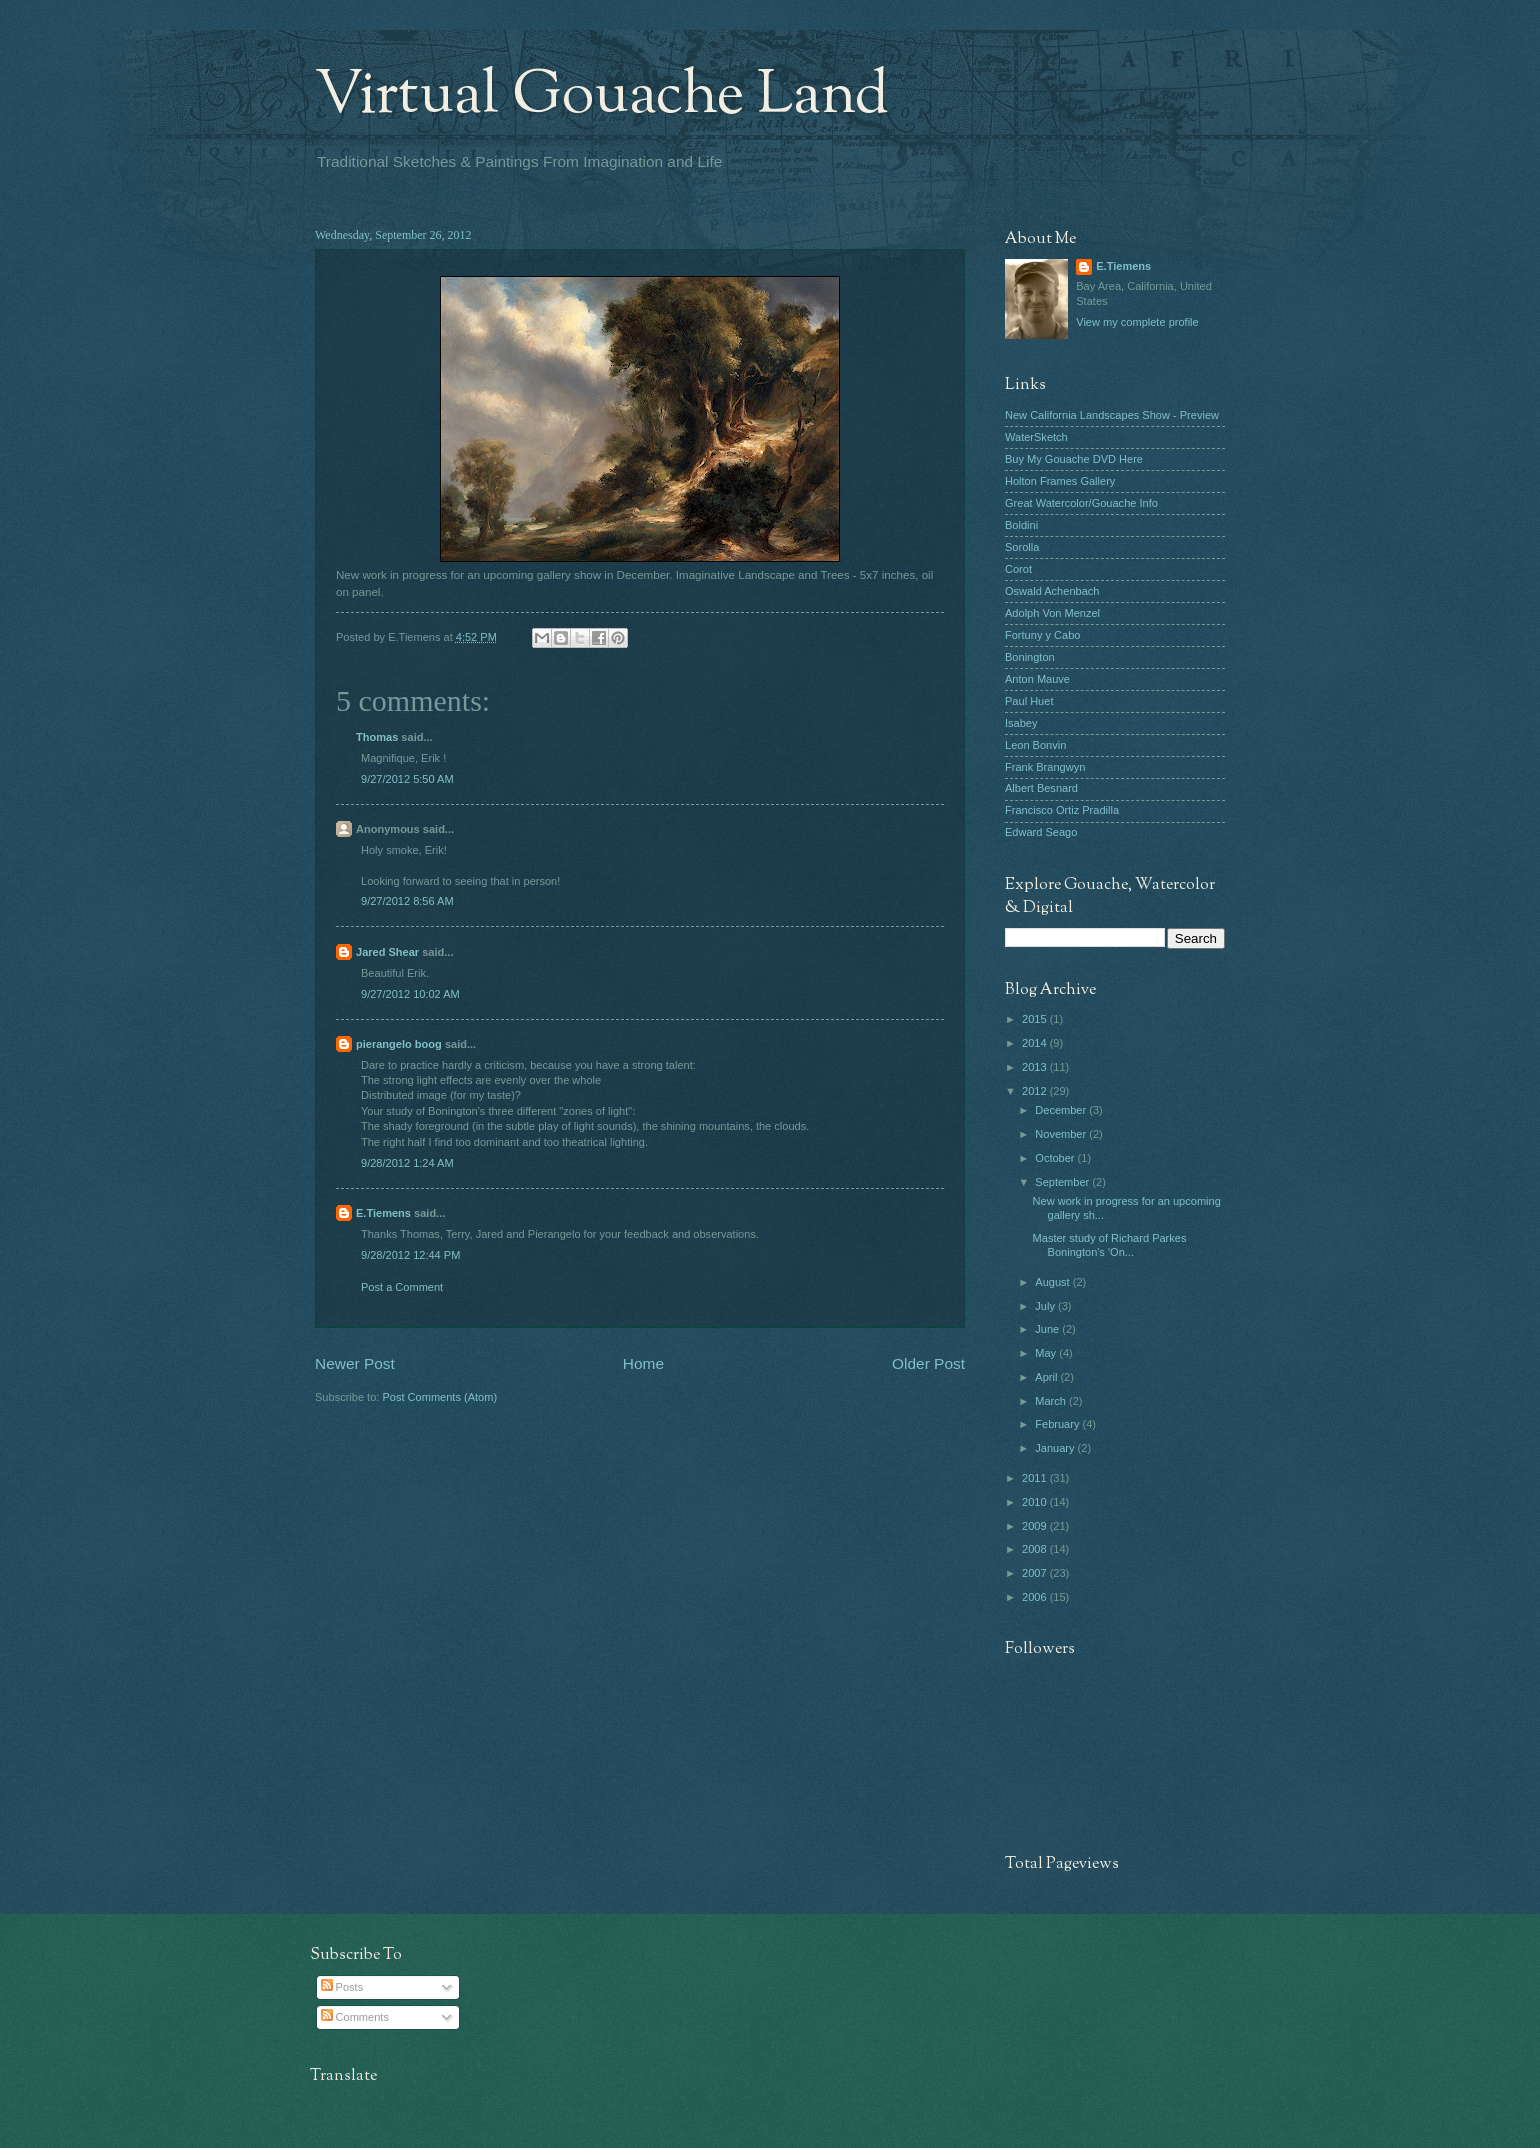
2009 (1036, 1526)
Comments (355, 2017)
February (1058, 1424)
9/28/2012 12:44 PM (410, 1255)
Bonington (1030, 657)
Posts (342, 1987)
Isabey (1021, 723)
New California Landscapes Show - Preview (1112, 415)
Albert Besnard (1041, 788)
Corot (1018, 569)
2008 (1036, 1549)
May (1047, 1353)
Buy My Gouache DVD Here (1074, 459)
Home (643, 1363)
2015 (1036, 1019)
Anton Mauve (1037, 679)
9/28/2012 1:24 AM (407, 1163)
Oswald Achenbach (1052, 591)
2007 (1036, 1573)
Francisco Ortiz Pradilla (1062, 810)
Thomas (377, 737)
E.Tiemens (383, 1213)
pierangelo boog (399, 1044)
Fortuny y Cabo (1042, 635)
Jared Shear (387, 952)
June (1048, 1329)
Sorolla (1022, 547)
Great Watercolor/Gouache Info (1081, 503)
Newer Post (355, 1363)
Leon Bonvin (1035, 745)
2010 (1036, 1502)
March (1052, 1401)
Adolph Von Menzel (1052, 613)
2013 (1036, 1067)
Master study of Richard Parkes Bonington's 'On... (1110, 1244)
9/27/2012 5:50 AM (407, 779)
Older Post (928, 1363)
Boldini (1021, 525)
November (1062, 1134)
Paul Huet (1029, 701)
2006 (1036, 1597)
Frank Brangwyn (1045, 767)
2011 (1036, 1478)
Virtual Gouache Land (602, 96)
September (1063, 1182)
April (1047, 1377)
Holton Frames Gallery (1060, 481)
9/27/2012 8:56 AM (407, 901)
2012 (1036, 1091)
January (1056, 1448)
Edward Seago (1041, 832)
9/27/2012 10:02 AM (410, 994)
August (1053, 1282)
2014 (1036, 1043)
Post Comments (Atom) (439, 1397)
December (1062, 1110)
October (1056, 1158)
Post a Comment (402, 1287)
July (1046, 1306)
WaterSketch (1036, 437)
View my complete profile (1137, 322)
